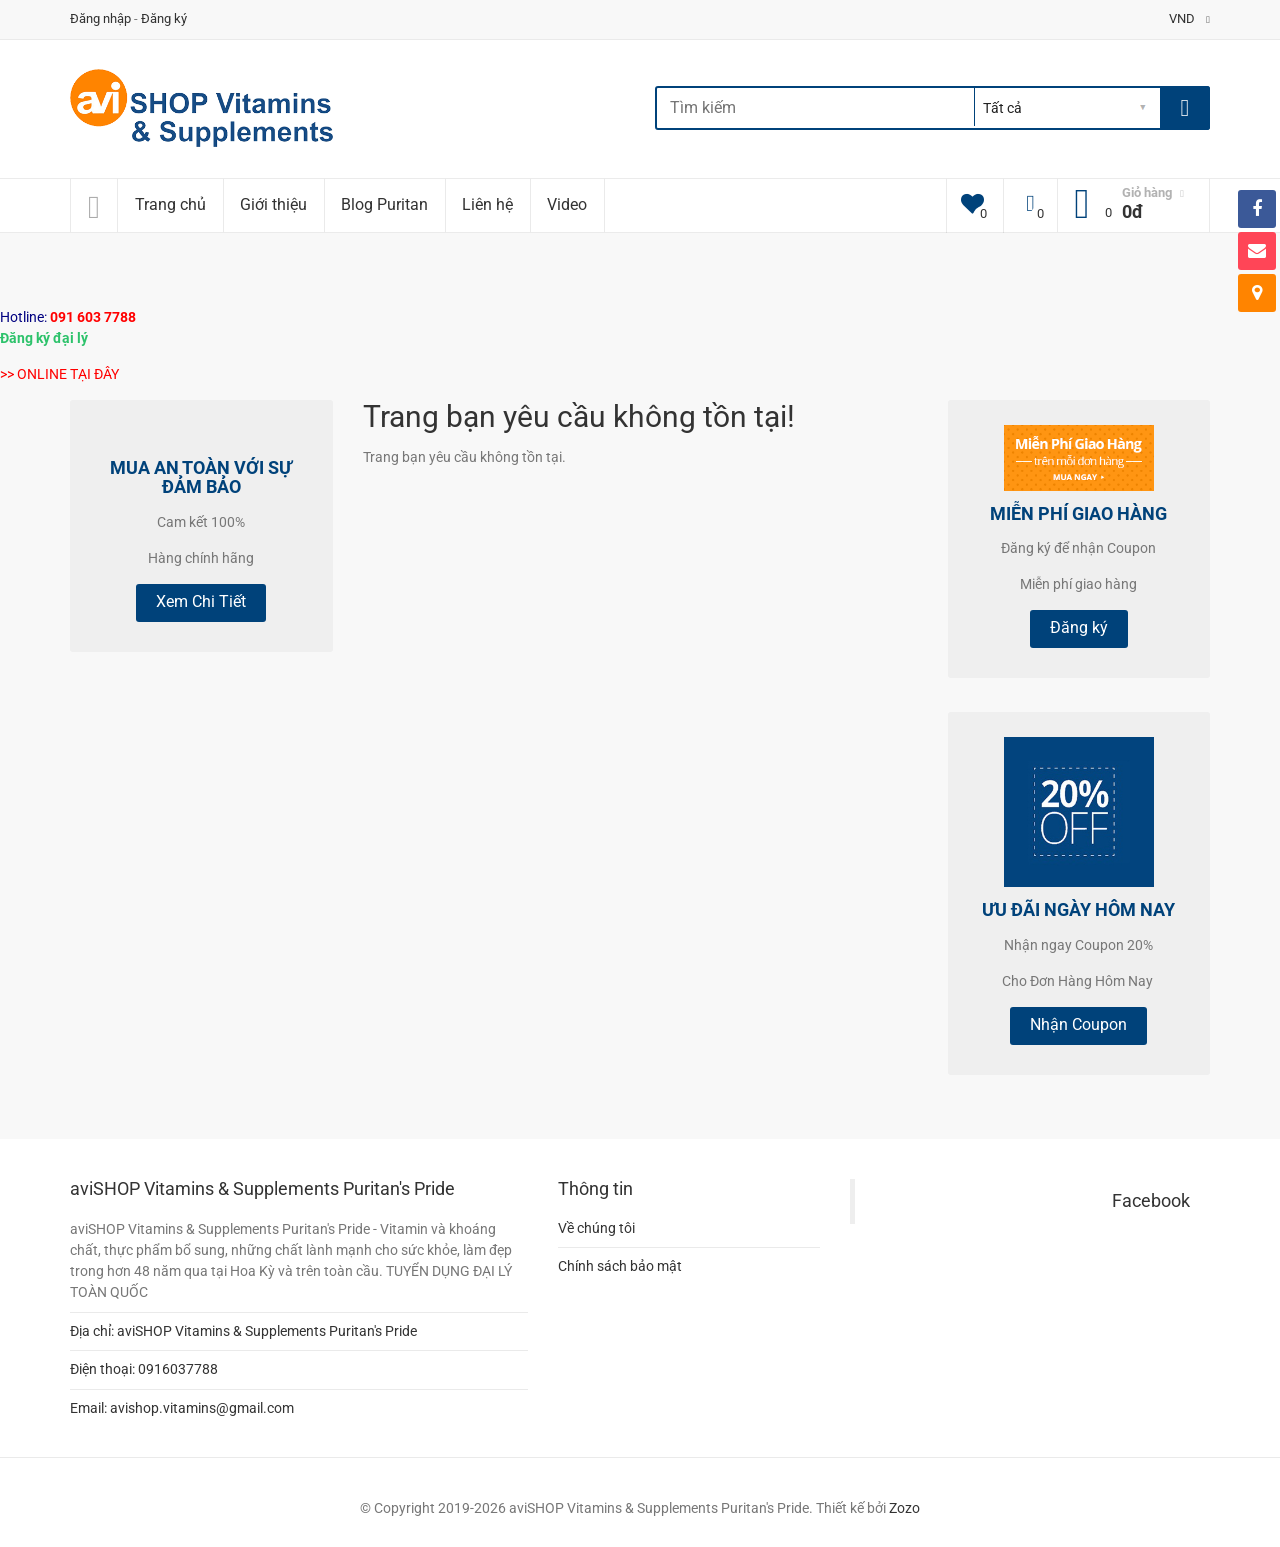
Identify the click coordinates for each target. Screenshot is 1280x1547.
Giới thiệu (273, 204)
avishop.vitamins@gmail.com (202, 1408)
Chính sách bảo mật (620, 1266)
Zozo (904, 1508)
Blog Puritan (384, 204)
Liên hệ (487, 204)
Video (567, 204)
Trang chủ (170, 204)
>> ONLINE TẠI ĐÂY (59, 374)
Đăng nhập (100, 18)
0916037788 (178, 1369)
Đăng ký (164, 18)
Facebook (1151, 1201)
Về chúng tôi (596, 1228)
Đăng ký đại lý (44, 338)
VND (1189, 18)
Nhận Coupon (1078, 1024)
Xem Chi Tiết (201, 601)
